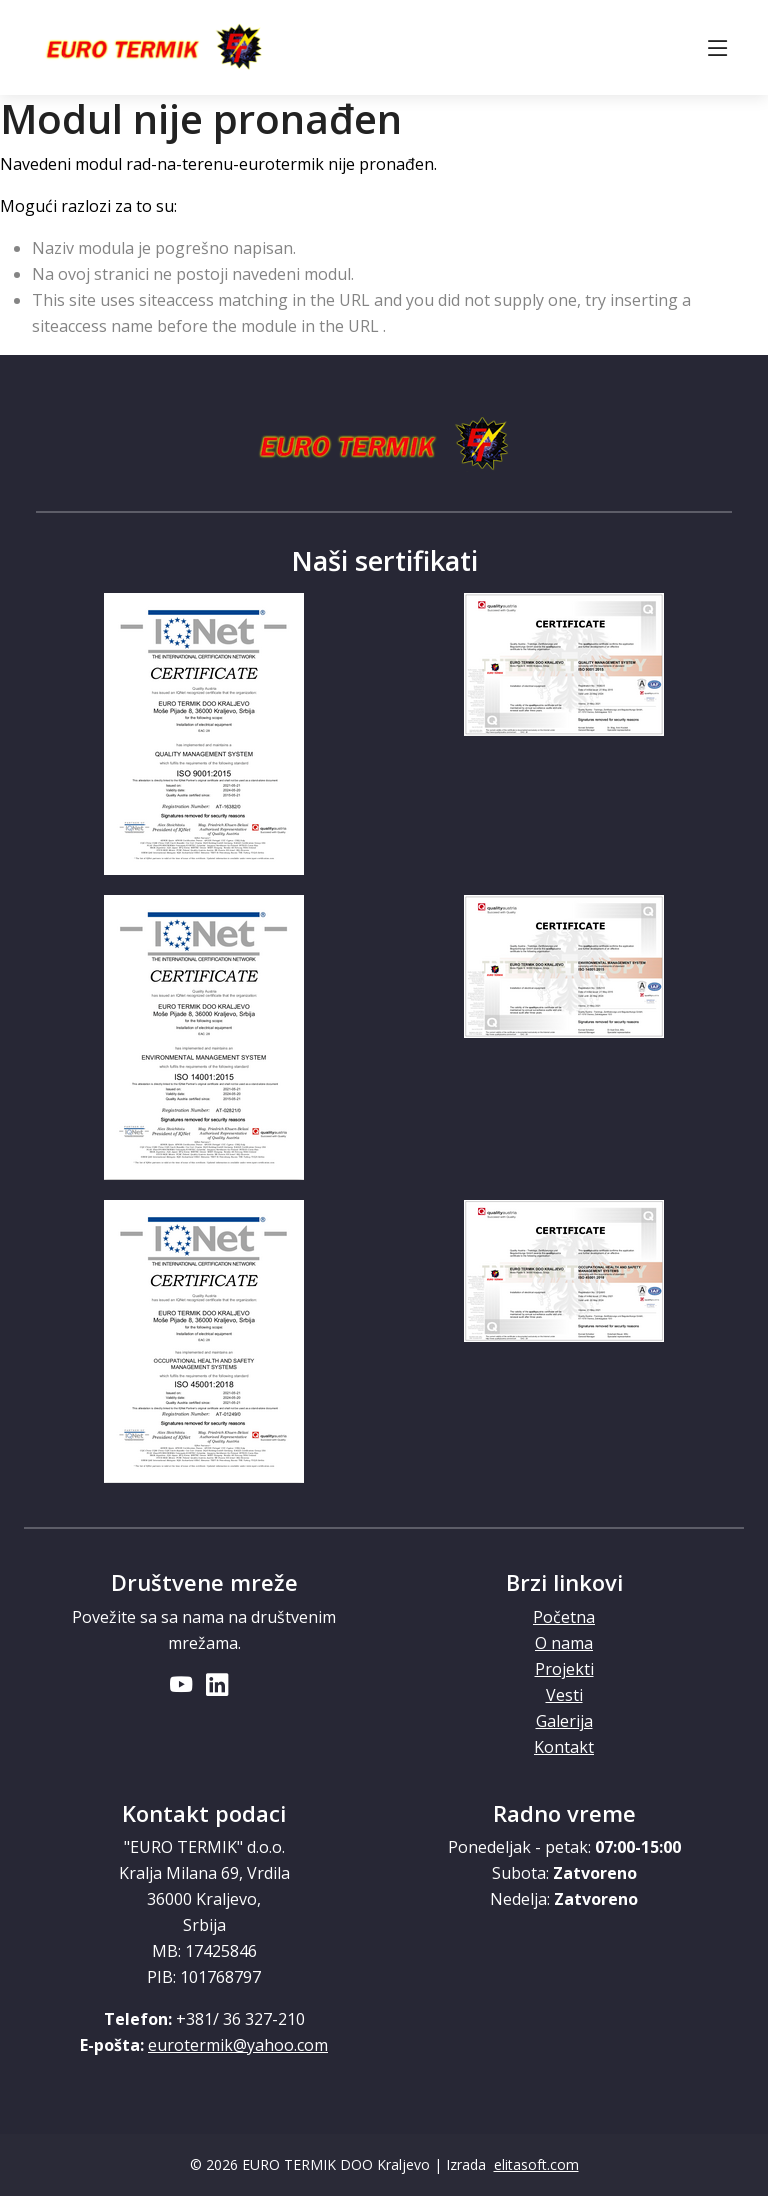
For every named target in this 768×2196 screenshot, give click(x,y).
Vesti (564, 1695)
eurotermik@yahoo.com (238, 2045)
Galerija (564, 1721)
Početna (564, 1617)
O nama (564, 1643)
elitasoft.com (536, 2164)
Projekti (564, 1669)
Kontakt (564, 1747)
